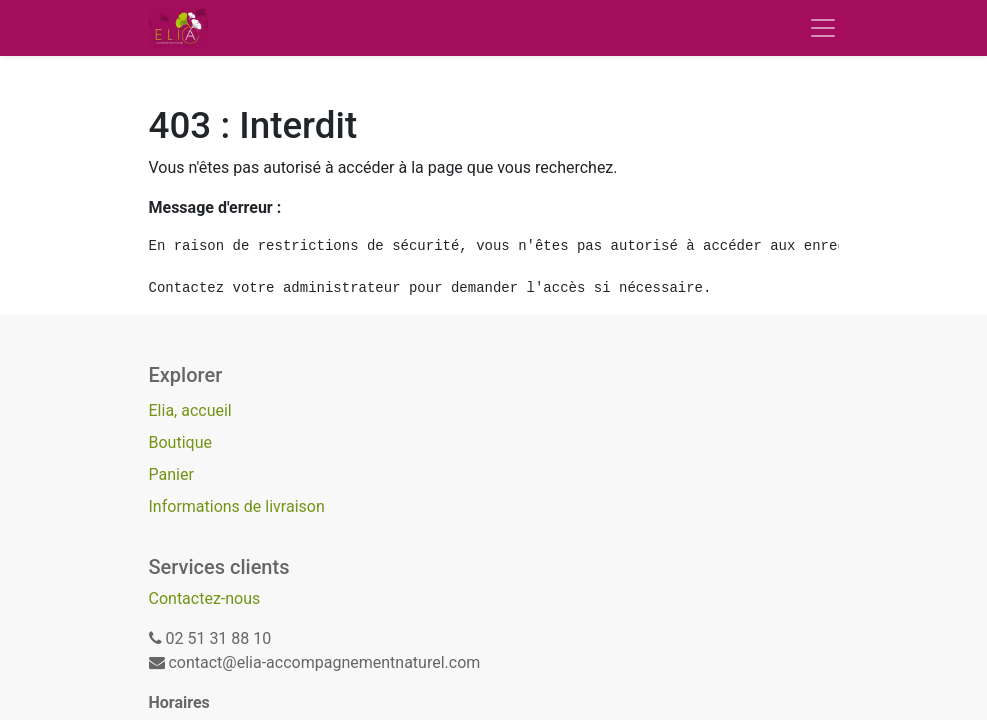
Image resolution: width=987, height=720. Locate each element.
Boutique (180, 442)
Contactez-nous (205, 598)
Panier (171, 474)
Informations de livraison (237, 506)
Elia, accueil (190, 410)
